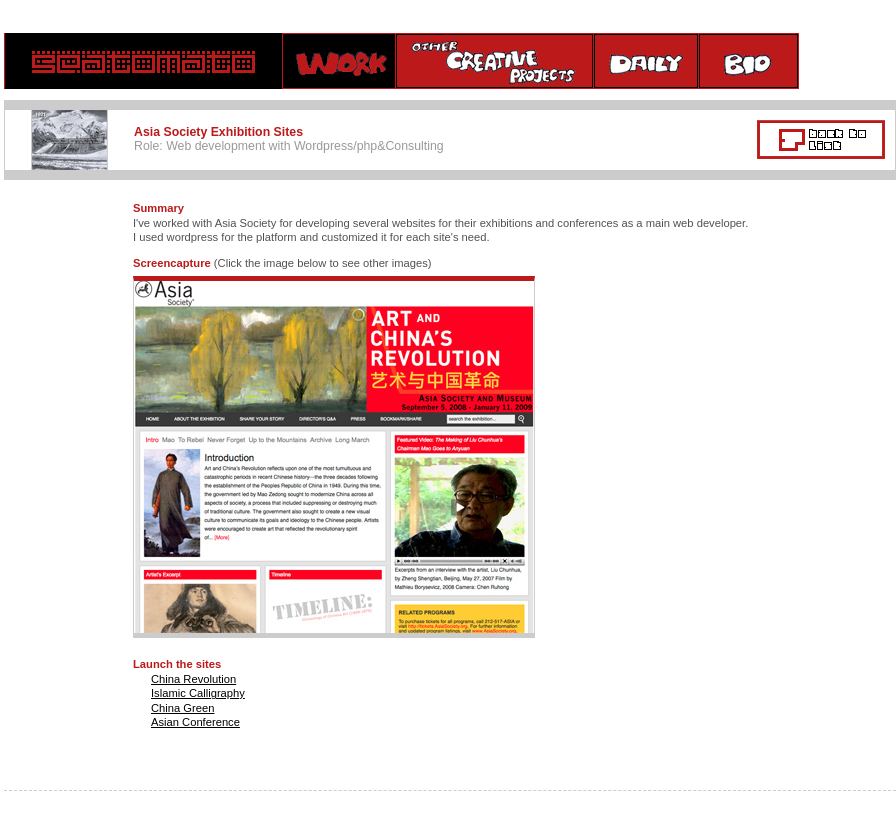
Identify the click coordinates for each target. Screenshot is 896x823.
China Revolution (193, 679)
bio (749, 61)
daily (646, 61)
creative (495, 61)
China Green (182, 708)
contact (847, 61)
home (143, 61)
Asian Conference (195, 722)
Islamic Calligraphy (198, 693)
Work (339, 61)
